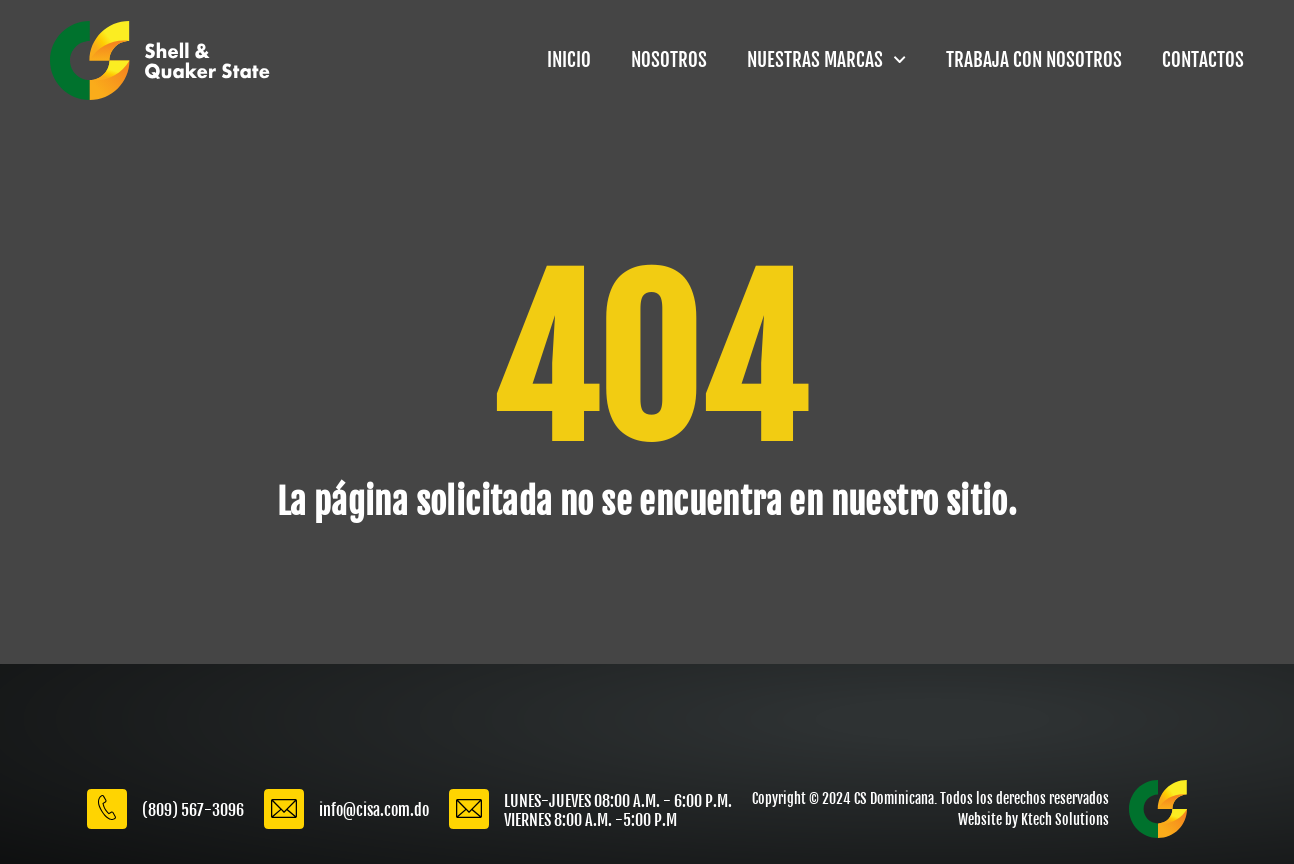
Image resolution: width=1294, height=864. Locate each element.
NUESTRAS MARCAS (826, 59)
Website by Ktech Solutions (1033, 819)
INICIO (569, 60)
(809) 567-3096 (193, 810)
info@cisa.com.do (374, 810)
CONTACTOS (1203, 60)
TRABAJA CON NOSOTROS (1034, 60)
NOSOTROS (669, 60)
